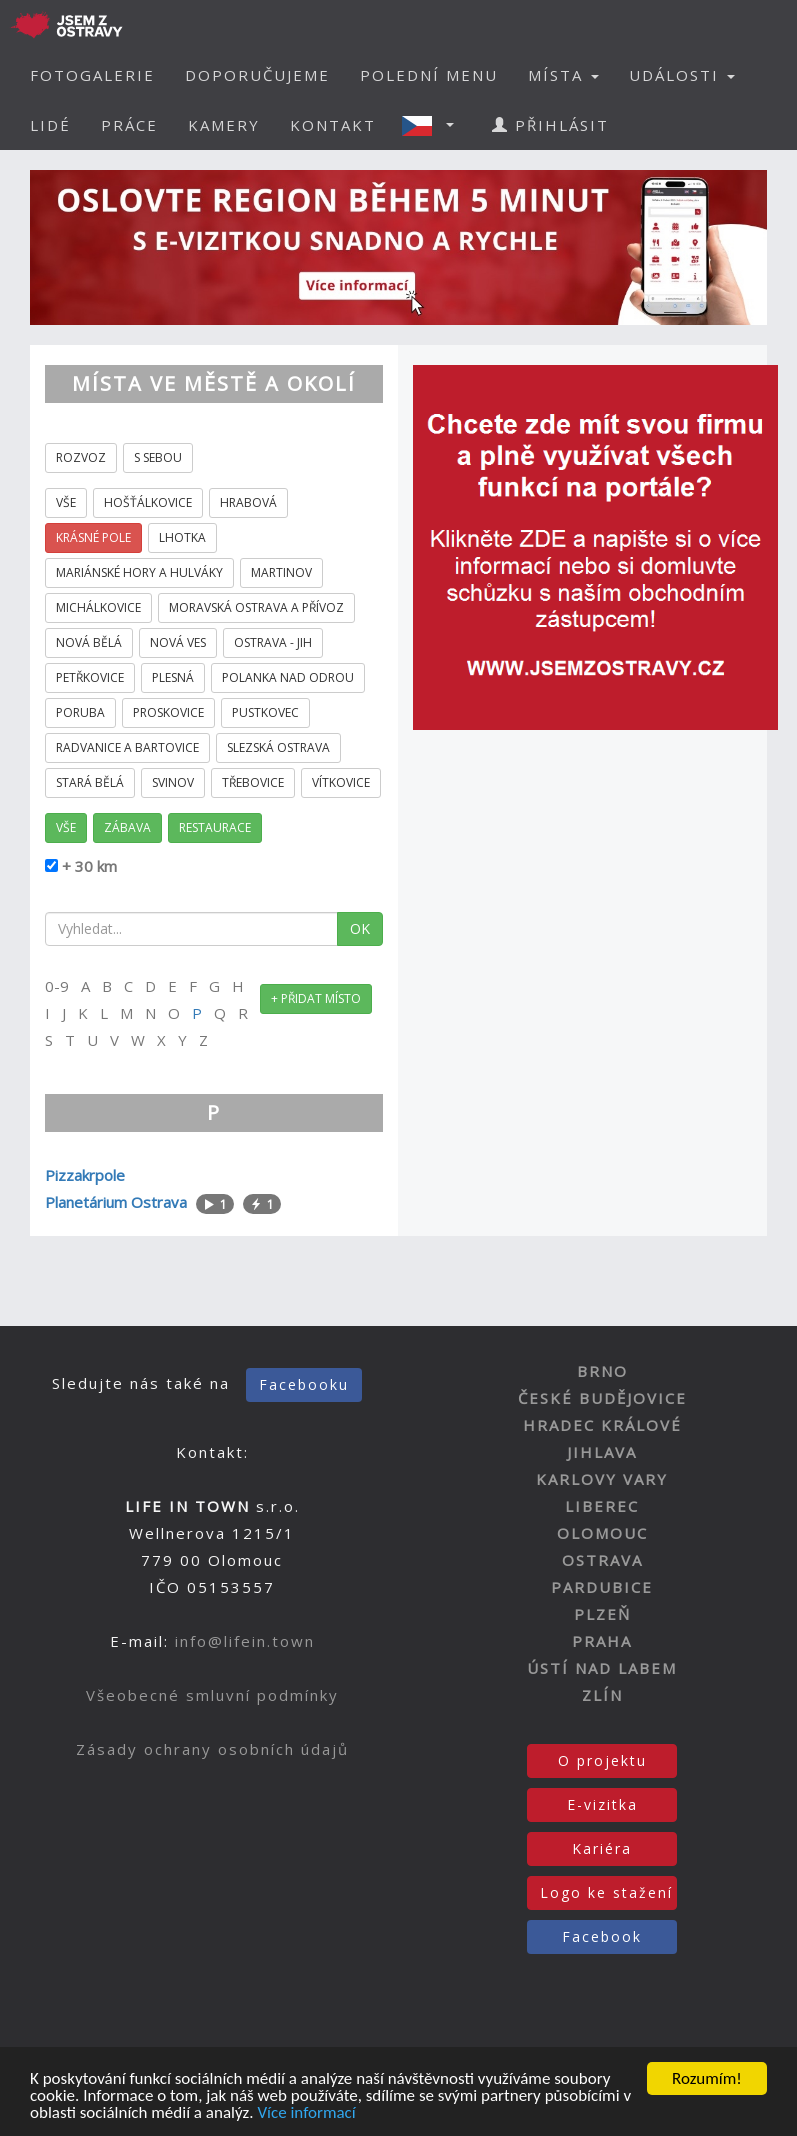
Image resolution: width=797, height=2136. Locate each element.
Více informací (306, 2113)
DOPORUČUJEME (257, 75)
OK (360, 928)
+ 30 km (87, 866)
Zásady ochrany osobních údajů (212, 1749)
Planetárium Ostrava (116, 1202)
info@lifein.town (245, 1641)
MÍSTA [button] (563, 75)
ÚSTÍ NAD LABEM (602, 1668)
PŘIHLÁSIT (550, 125)
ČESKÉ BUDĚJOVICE (602, 1398)
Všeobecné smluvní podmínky (212, 1695)
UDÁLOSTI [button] (682, 75)
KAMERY (224, 125)
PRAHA (602, 1641)
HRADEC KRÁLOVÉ (602, 1425)
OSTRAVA (602, 1560)
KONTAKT (333, 125)
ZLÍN (602, 1695)
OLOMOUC (602, 1533)
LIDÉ (50, 125)
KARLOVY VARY (602, 1479)
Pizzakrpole (85, 1175)
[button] (434, 125)
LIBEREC (602, 1506)
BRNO (602, 1371)
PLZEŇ (602, 1614)
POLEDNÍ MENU (429, 75)
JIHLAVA (602, 1452)
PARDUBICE (602, 1587)
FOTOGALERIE (92, 75)
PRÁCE (129, 125)
